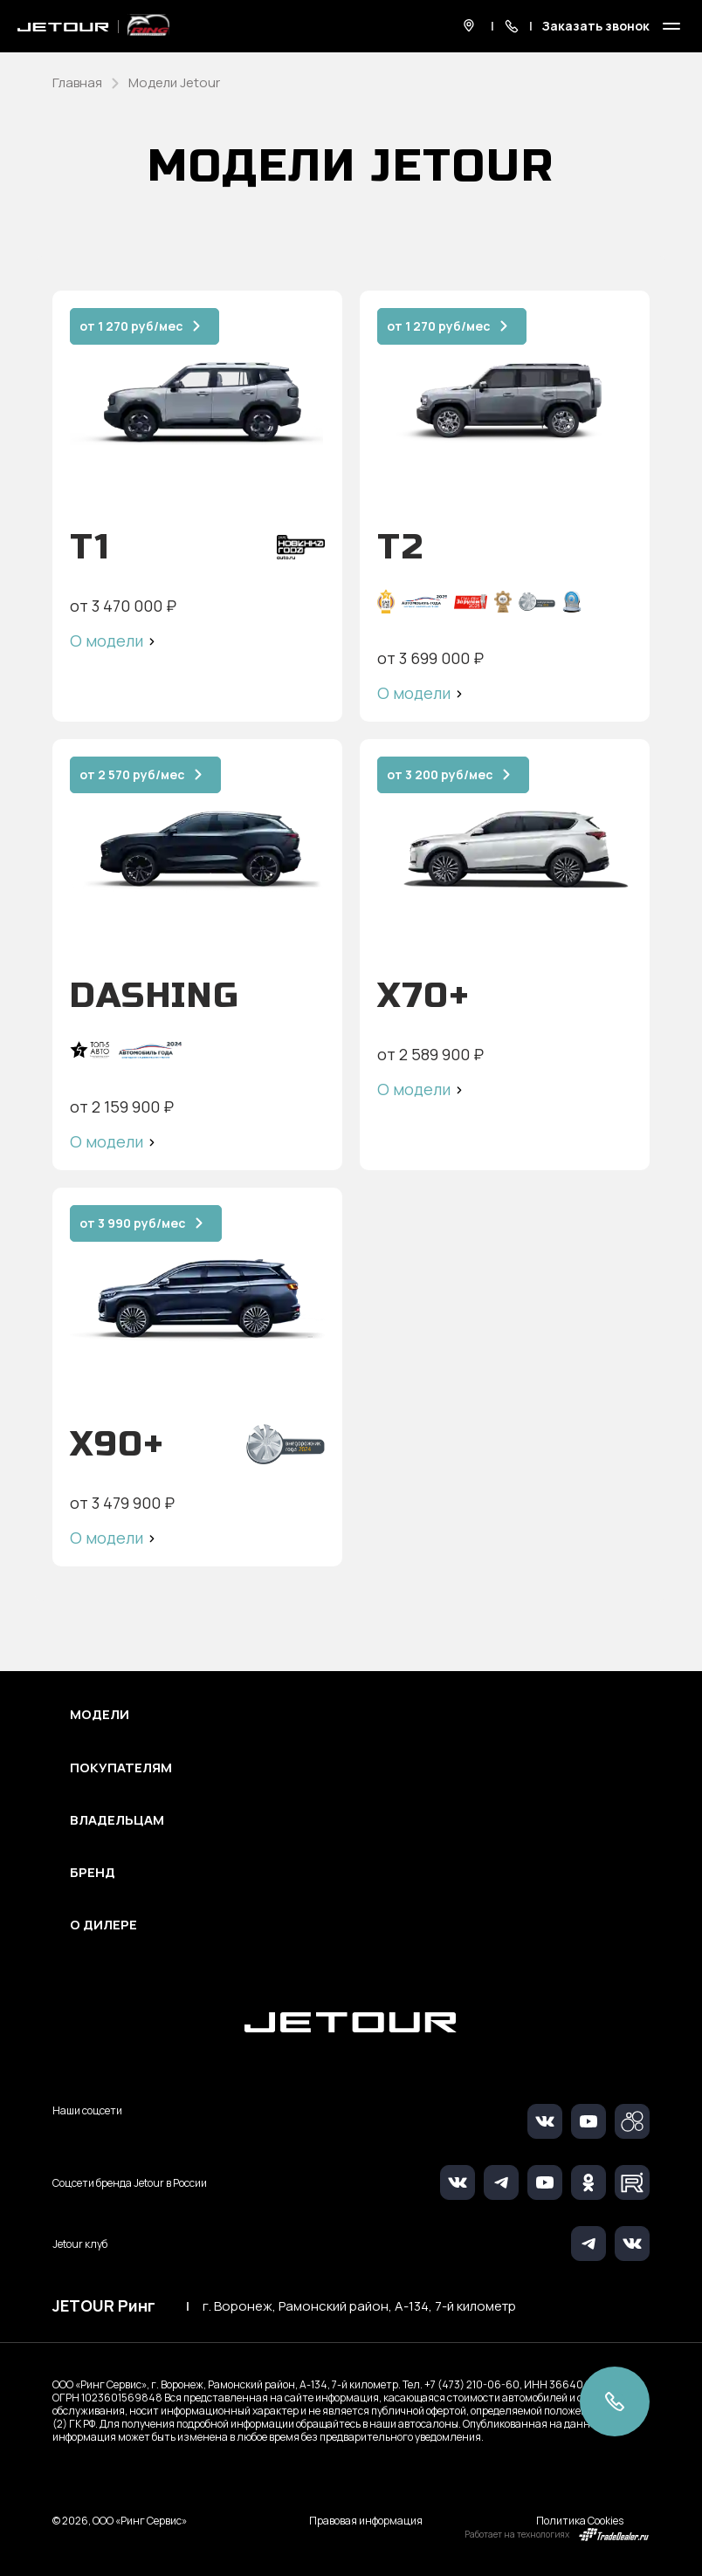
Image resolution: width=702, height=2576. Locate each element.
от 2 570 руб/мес (132, 774)
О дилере (103, 1925)
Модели (99, 1714)
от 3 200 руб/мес (440, 774)
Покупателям (121, 1768)
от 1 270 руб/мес (131, 326)
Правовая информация (366, 2520)
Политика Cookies (579, 2520)
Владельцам (117, 1820)
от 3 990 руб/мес (132, 1223)
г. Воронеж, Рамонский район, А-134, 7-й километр (359, 2306)
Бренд (92, 1872)
